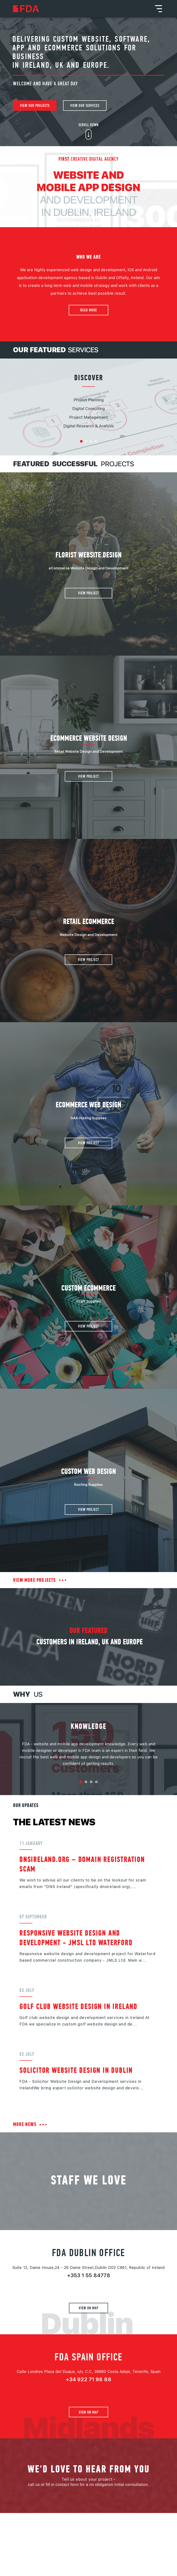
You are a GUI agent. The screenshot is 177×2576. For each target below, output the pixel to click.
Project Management (88, 417)
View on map (88, 2307)
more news (24, 2124)
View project (88, 594)
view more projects (34, 1580)
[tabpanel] (88, 403)
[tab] (81, 441)
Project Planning (88, 399)
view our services (84, 105)
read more (88, 310)
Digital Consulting (88, 408)
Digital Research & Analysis (88, 425)
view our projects (35, 105)
